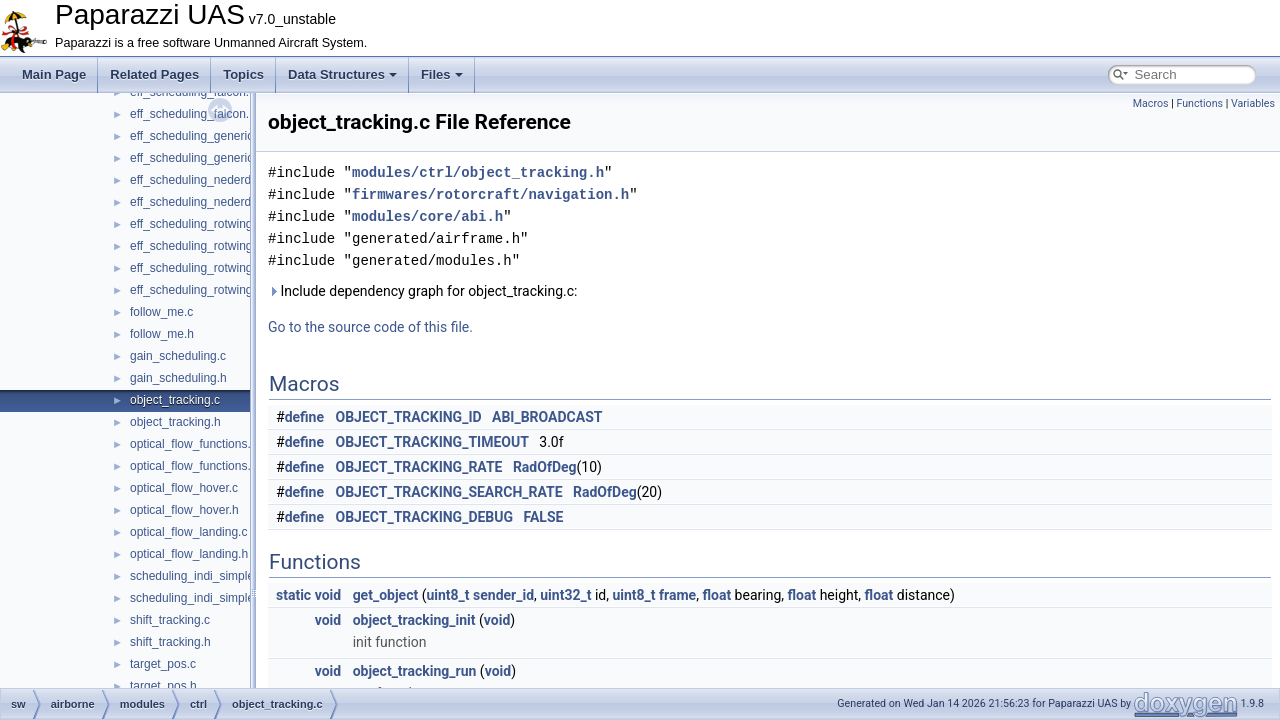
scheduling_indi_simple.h (197, 598)
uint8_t (447, 595)
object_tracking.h (175, 422)
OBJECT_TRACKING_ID (409, 417)
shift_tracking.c (170, 620)
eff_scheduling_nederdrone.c (207, 180)
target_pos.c (163, 664)
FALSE (543, 517)
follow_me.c (161, 312)
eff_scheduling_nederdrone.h (207, 202)
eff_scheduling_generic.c (196, 136)
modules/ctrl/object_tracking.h (478, 172)
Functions (1199, 103)
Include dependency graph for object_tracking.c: (422, 291)
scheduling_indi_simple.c (196, 576)
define (304, 417)
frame (677, 595)
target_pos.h (163, 686)
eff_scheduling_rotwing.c (196, 224)
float (716, 595)
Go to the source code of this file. (370, 327)
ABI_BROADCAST (547, 417)
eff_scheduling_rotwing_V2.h (207, 290)
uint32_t (565, 595)
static (293, 595)
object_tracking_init (414, 620)
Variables (1253, 103)
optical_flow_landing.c (188, 532)
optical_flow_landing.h (189, 554)
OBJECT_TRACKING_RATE (419, 467)
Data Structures (342, 74)
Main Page (54, 74)
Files (442, 74)
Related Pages (154, 74)
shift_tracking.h (170, 642)
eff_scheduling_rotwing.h (196, 246)
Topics (243, 74)
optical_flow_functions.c (193, 444)
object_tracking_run (415, 671)
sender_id (503, 595)
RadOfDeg (545, 467)
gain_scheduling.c (178, 356)
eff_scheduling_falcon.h (193, 114)
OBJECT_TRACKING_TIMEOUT (432, 442)
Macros (1151, 103)
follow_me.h (162, 334)
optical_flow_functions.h (193, 466)
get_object (386, 595)
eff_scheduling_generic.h (196, 158)
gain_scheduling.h (178, 378)
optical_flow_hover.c (184, 488)
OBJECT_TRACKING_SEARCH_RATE (449, 492)
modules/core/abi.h (427, 216)
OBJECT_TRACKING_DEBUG (425, 517)
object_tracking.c (175, 400)
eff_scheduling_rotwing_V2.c (206, 268)
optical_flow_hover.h (184, 510)
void (328, 595)
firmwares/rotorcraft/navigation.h (490, 194)
